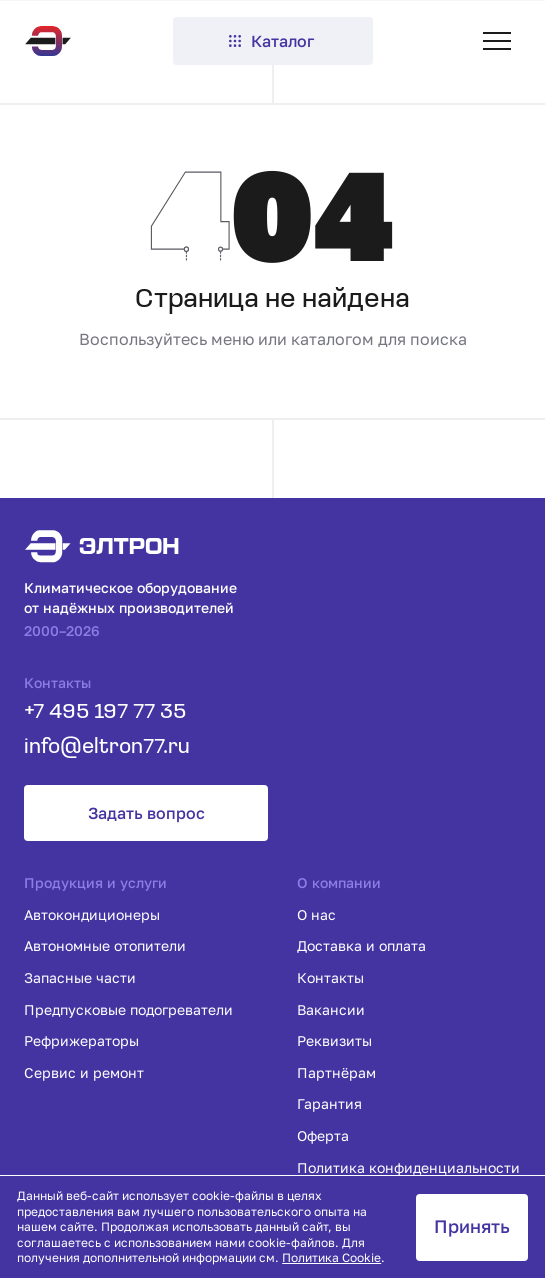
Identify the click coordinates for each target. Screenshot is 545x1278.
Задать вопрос (146, 813)
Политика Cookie (331, 1257)
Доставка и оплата (361, 945)
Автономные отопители (105, 945)
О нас (316, 914)
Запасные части (80, 977)
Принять (472, 1226)
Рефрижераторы (81, 1040)
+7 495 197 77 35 (105, 712)
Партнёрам (336, 1072)
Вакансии (331, 1009)
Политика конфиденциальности (408, 1167)
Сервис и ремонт (84, 1072)
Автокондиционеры (92, 914)
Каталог (270, 41)
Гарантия (329, 1103)
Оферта (323, 1135)
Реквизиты (334, 1040)
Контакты (330, 977)
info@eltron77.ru (107, 747)
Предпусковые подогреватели (128, 1009)
